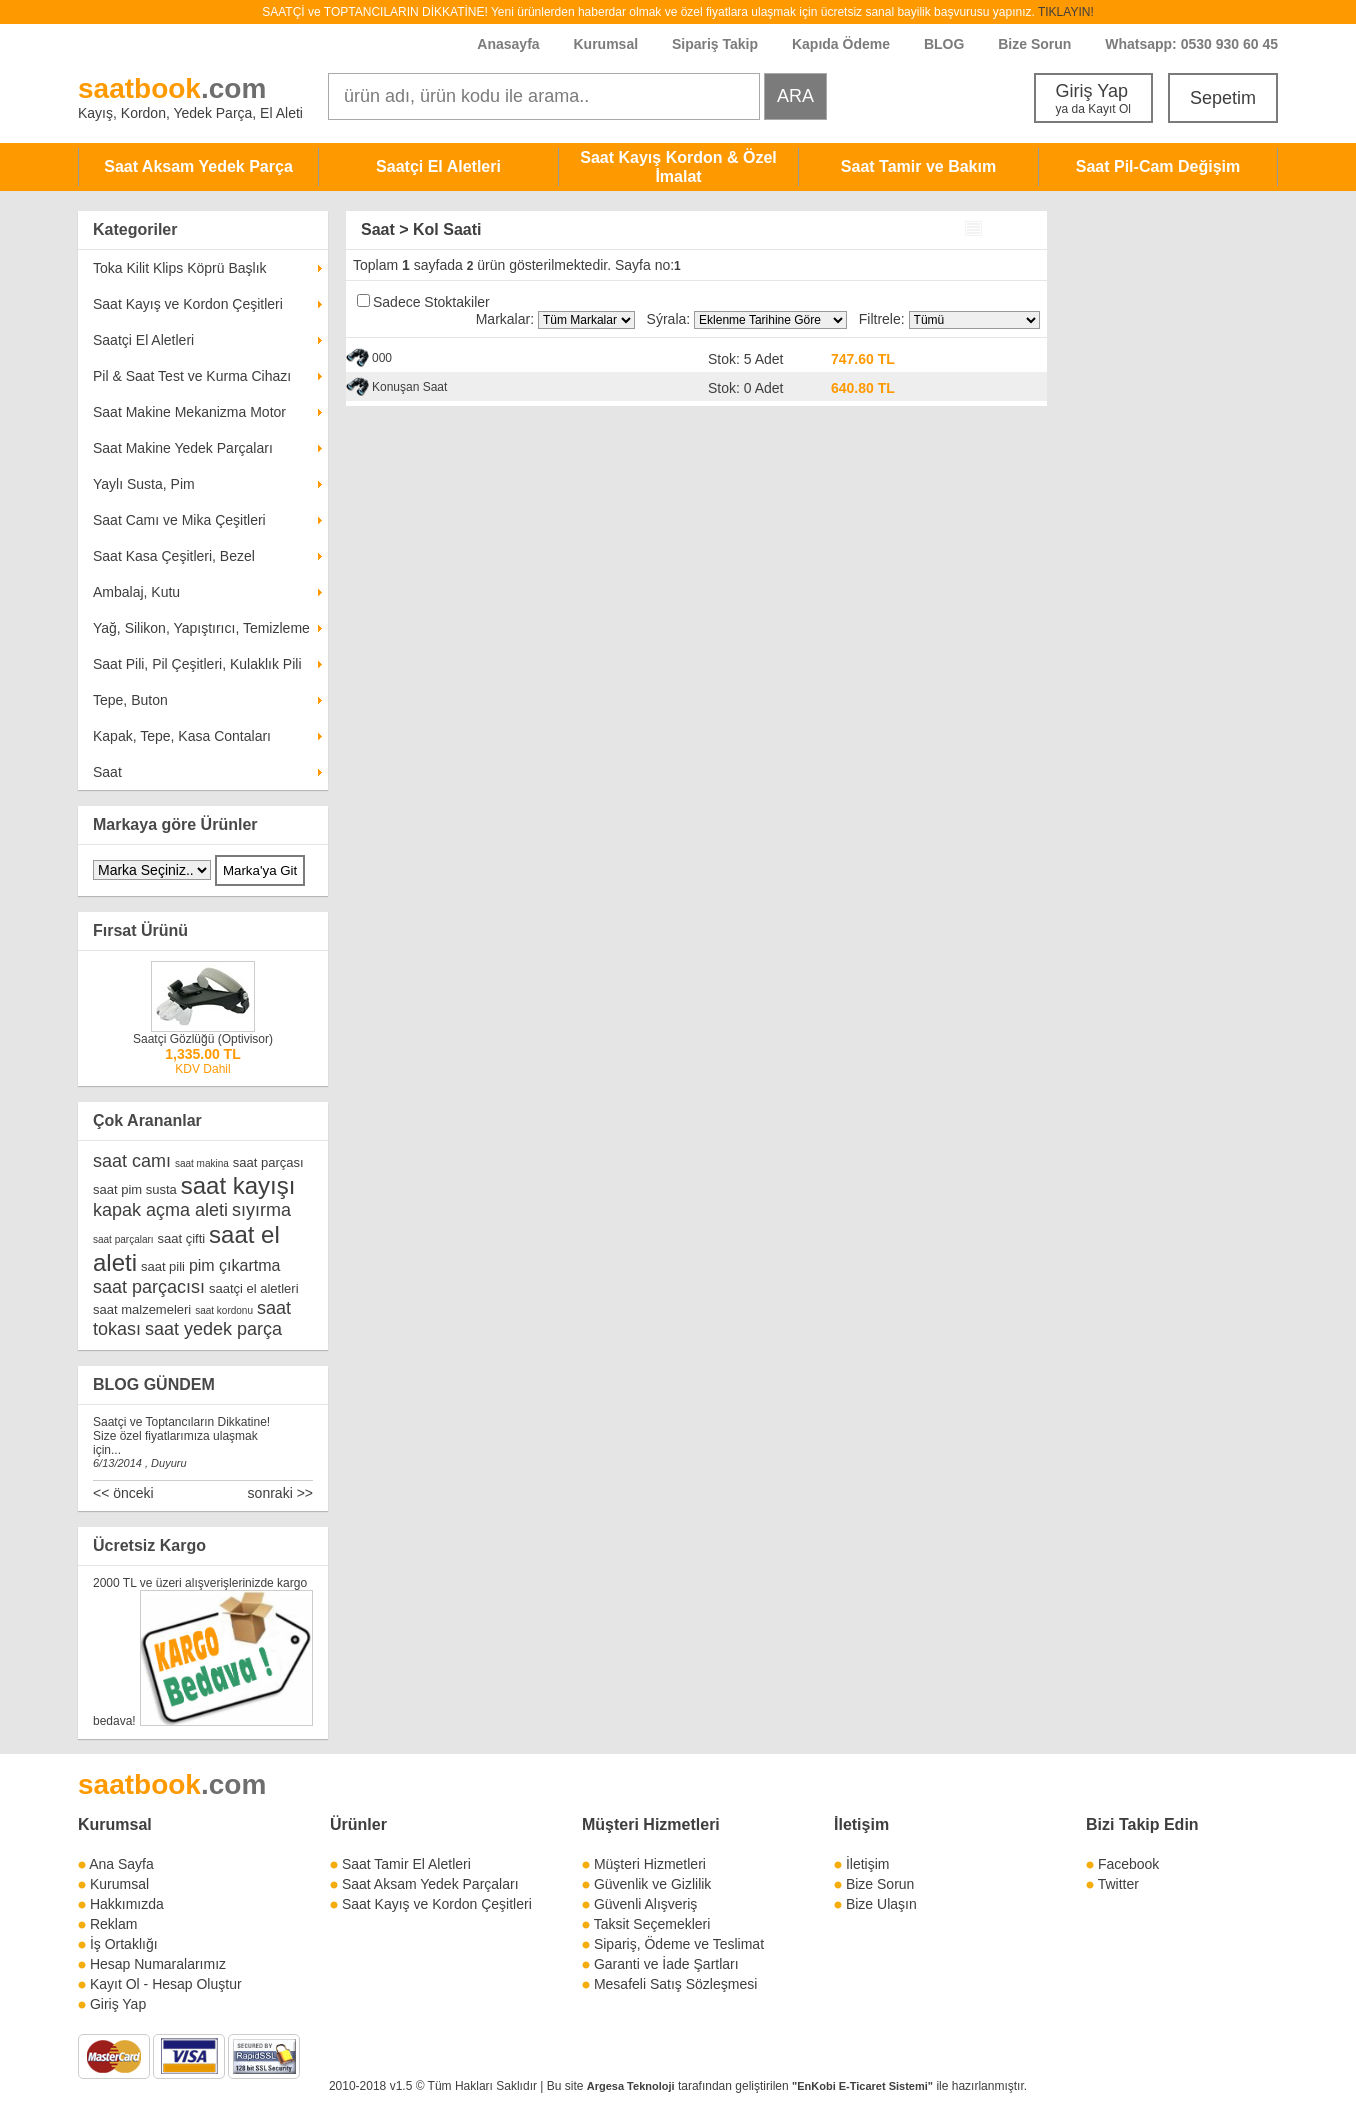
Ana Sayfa (121, 1864)
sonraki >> (280, 1493)
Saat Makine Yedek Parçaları (183, 448)
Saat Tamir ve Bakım (918, 166)
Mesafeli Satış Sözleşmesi (675, 1984)
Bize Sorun (1034, 44)
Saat (107, 772)
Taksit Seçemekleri (652, 1924)
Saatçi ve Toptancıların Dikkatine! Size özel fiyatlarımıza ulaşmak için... (181, 1436)
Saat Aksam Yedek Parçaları (430, 1884)
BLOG (944, 44)
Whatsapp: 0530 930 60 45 (1191, 44)
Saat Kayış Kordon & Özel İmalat (678, 167)
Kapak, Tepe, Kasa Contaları (182, 736)
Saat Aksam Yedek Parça (198, 166)
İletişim (861, 1824)
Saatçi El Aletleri (438, 166)
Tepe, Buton (130, 700)
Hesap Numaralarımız (158, 1964)
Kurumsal (605, 44)
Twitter (1118, 1884)
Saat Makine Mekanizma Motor (189, 412)
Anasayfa (508, 44)
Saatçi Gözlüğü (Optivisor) (203, 1039)
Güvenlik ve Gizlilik (652, 1884)
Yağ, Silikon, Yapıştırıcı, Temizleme (201, 628)
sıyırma (261, 1210)
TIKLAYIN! (1066, 12)
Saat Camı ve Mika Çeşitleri (179, 520)
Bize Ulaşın (881, 1904)
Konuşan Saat (409, 387)
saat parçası (268, 1162)
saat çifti (181, 1238)
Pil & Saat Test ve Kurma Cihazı (192, 376)
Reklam (113, 1924)
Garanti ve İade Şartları (666, 1964)
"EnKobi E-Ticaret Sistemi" (862, 2086)
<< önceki (123, 1493)
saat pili (163, 1266)
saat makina (202, 1163)
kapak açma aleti (160, 1210)
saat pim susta (135, 1189)
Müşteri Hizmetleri (650, 1864)
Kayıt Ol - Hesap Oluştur (166, 1984)
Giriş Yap (1093, 98)
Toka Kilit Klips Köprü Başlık (180, 268)
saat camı (132, 1161)
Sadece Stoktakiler (431, 302)
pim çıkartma (235, 1265)
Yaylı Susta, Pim (144, 484)
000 (382, 358)
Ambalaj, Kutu (136, 592)
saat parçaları (123, 1239)
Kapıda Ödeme (841, 44)
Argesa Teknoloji (631, 2086)
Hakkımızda (127, 1904)
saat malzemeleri (142, 1309)
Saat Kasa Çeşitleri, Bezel (174, 556)
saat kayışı (238, 1185)
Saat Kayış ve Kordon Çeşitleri (188, 304)
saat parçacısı (149, 1287)
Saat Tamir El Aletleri (406, 1864)
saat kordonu (224, 1310)
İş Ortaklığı (124, 1944)
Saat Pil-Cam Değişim (1158, 166)
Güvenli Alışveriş (645, 1904)
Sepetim (1223, 98)
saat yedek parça (213, 1329)
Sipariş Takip (717, 44)
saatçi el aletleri (254, 1288)
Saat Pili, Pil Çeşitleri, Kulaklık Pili (197, 664)
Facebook (1128, 1864)
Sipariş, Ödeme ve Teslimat (679, 1944)
